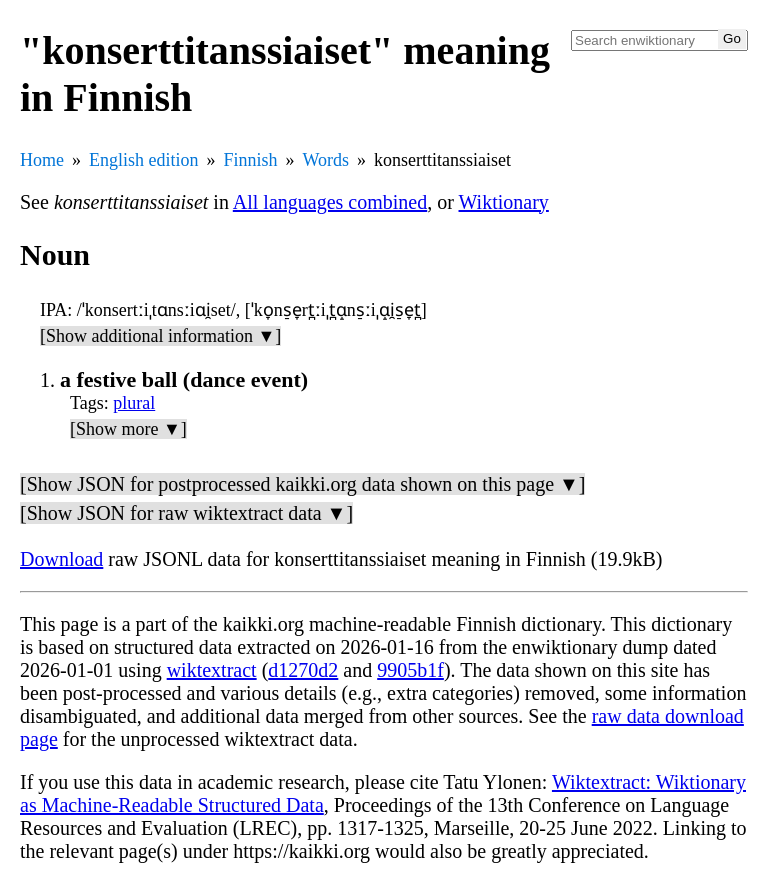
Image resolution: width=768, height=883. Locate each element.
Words (326, 160)
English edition (144, 160)
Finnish (251, 160)
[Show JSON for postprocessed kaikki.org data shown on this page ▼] (302, 484)
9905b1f (410, 670)
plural (134, 403)
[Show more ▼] (128, 429)
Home (42, 160)
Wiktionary (504, 202)
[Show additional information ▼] (160, 336)
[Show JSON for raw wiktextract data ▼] (186, 513)
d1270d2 (303, 670)
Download (61, 559)
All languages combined (330, 202)
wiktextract (212, 670)
